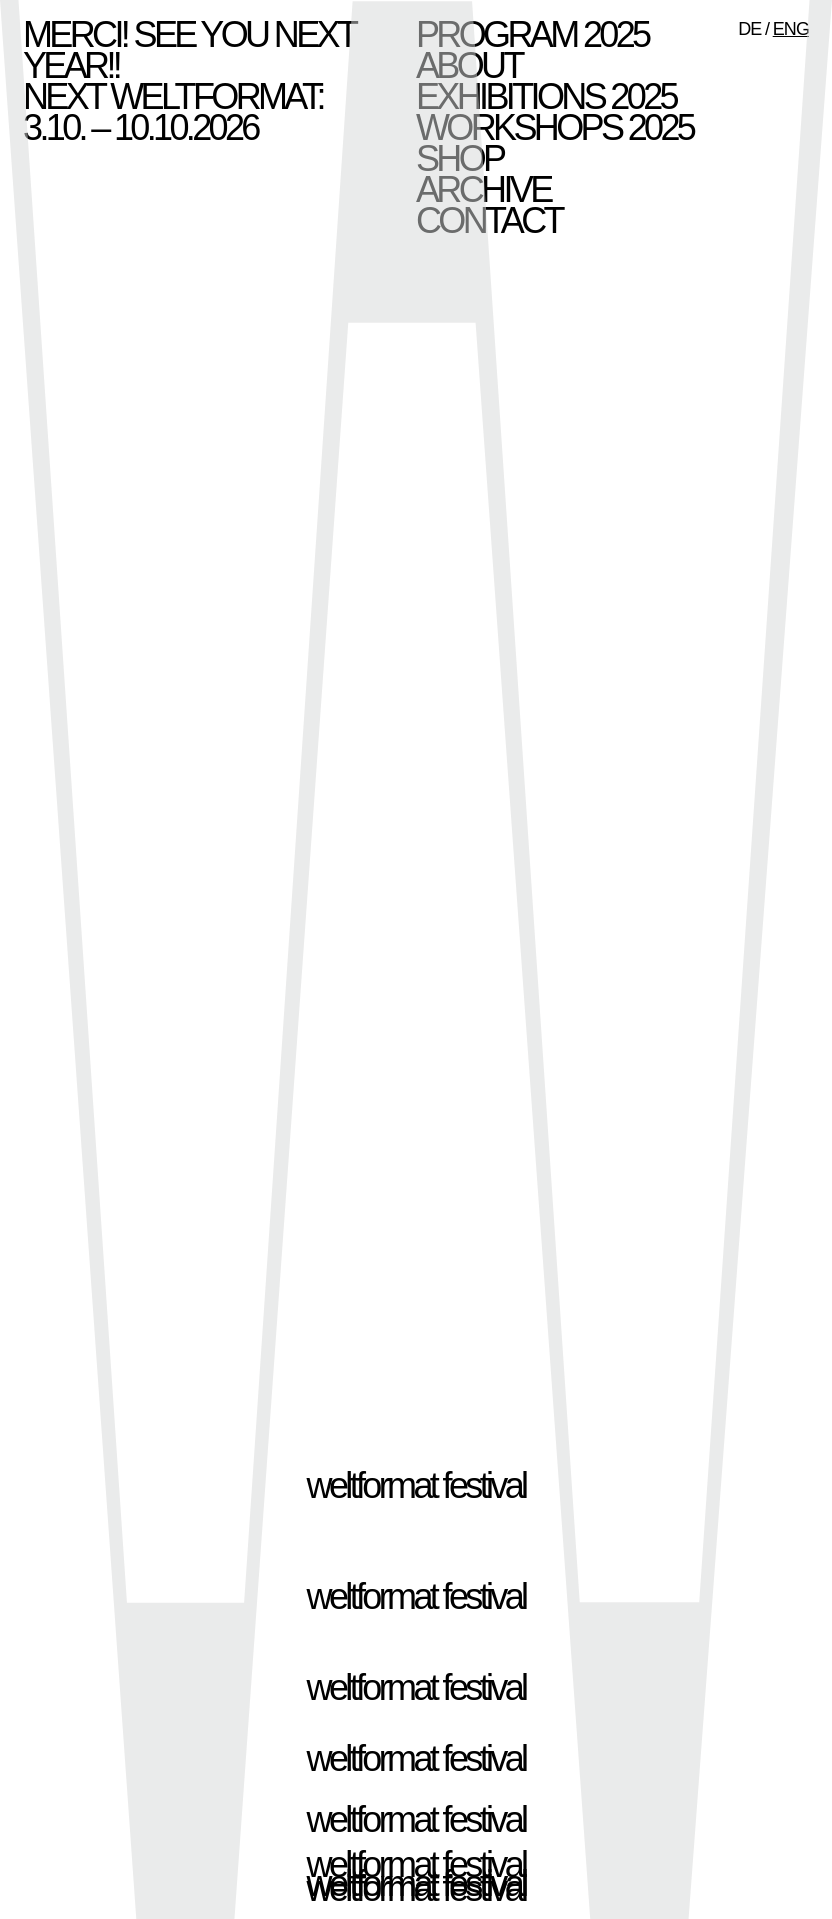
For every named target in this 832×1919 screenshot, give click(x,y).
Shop (459, 158)
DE (749, 29)
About (469, 65)
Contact (489, 220)
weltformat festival (416, 1485)
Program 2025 (532, 34)
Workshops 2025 (554, 127)
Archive (483, 189)
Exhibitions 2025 (546, 96)
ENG (791, 29)
